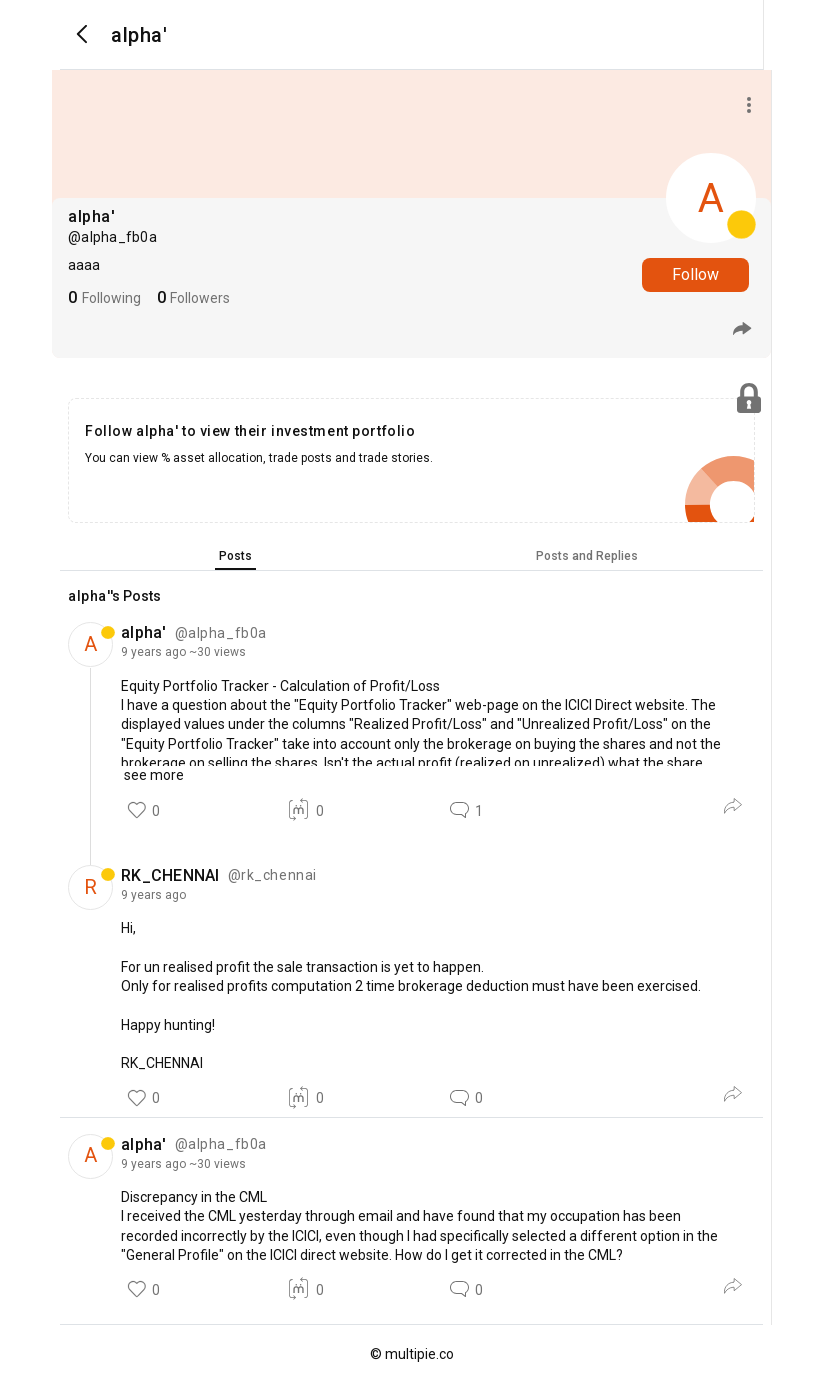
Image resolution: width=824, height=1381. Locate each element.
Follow (695, 274)
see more (152, 775)
